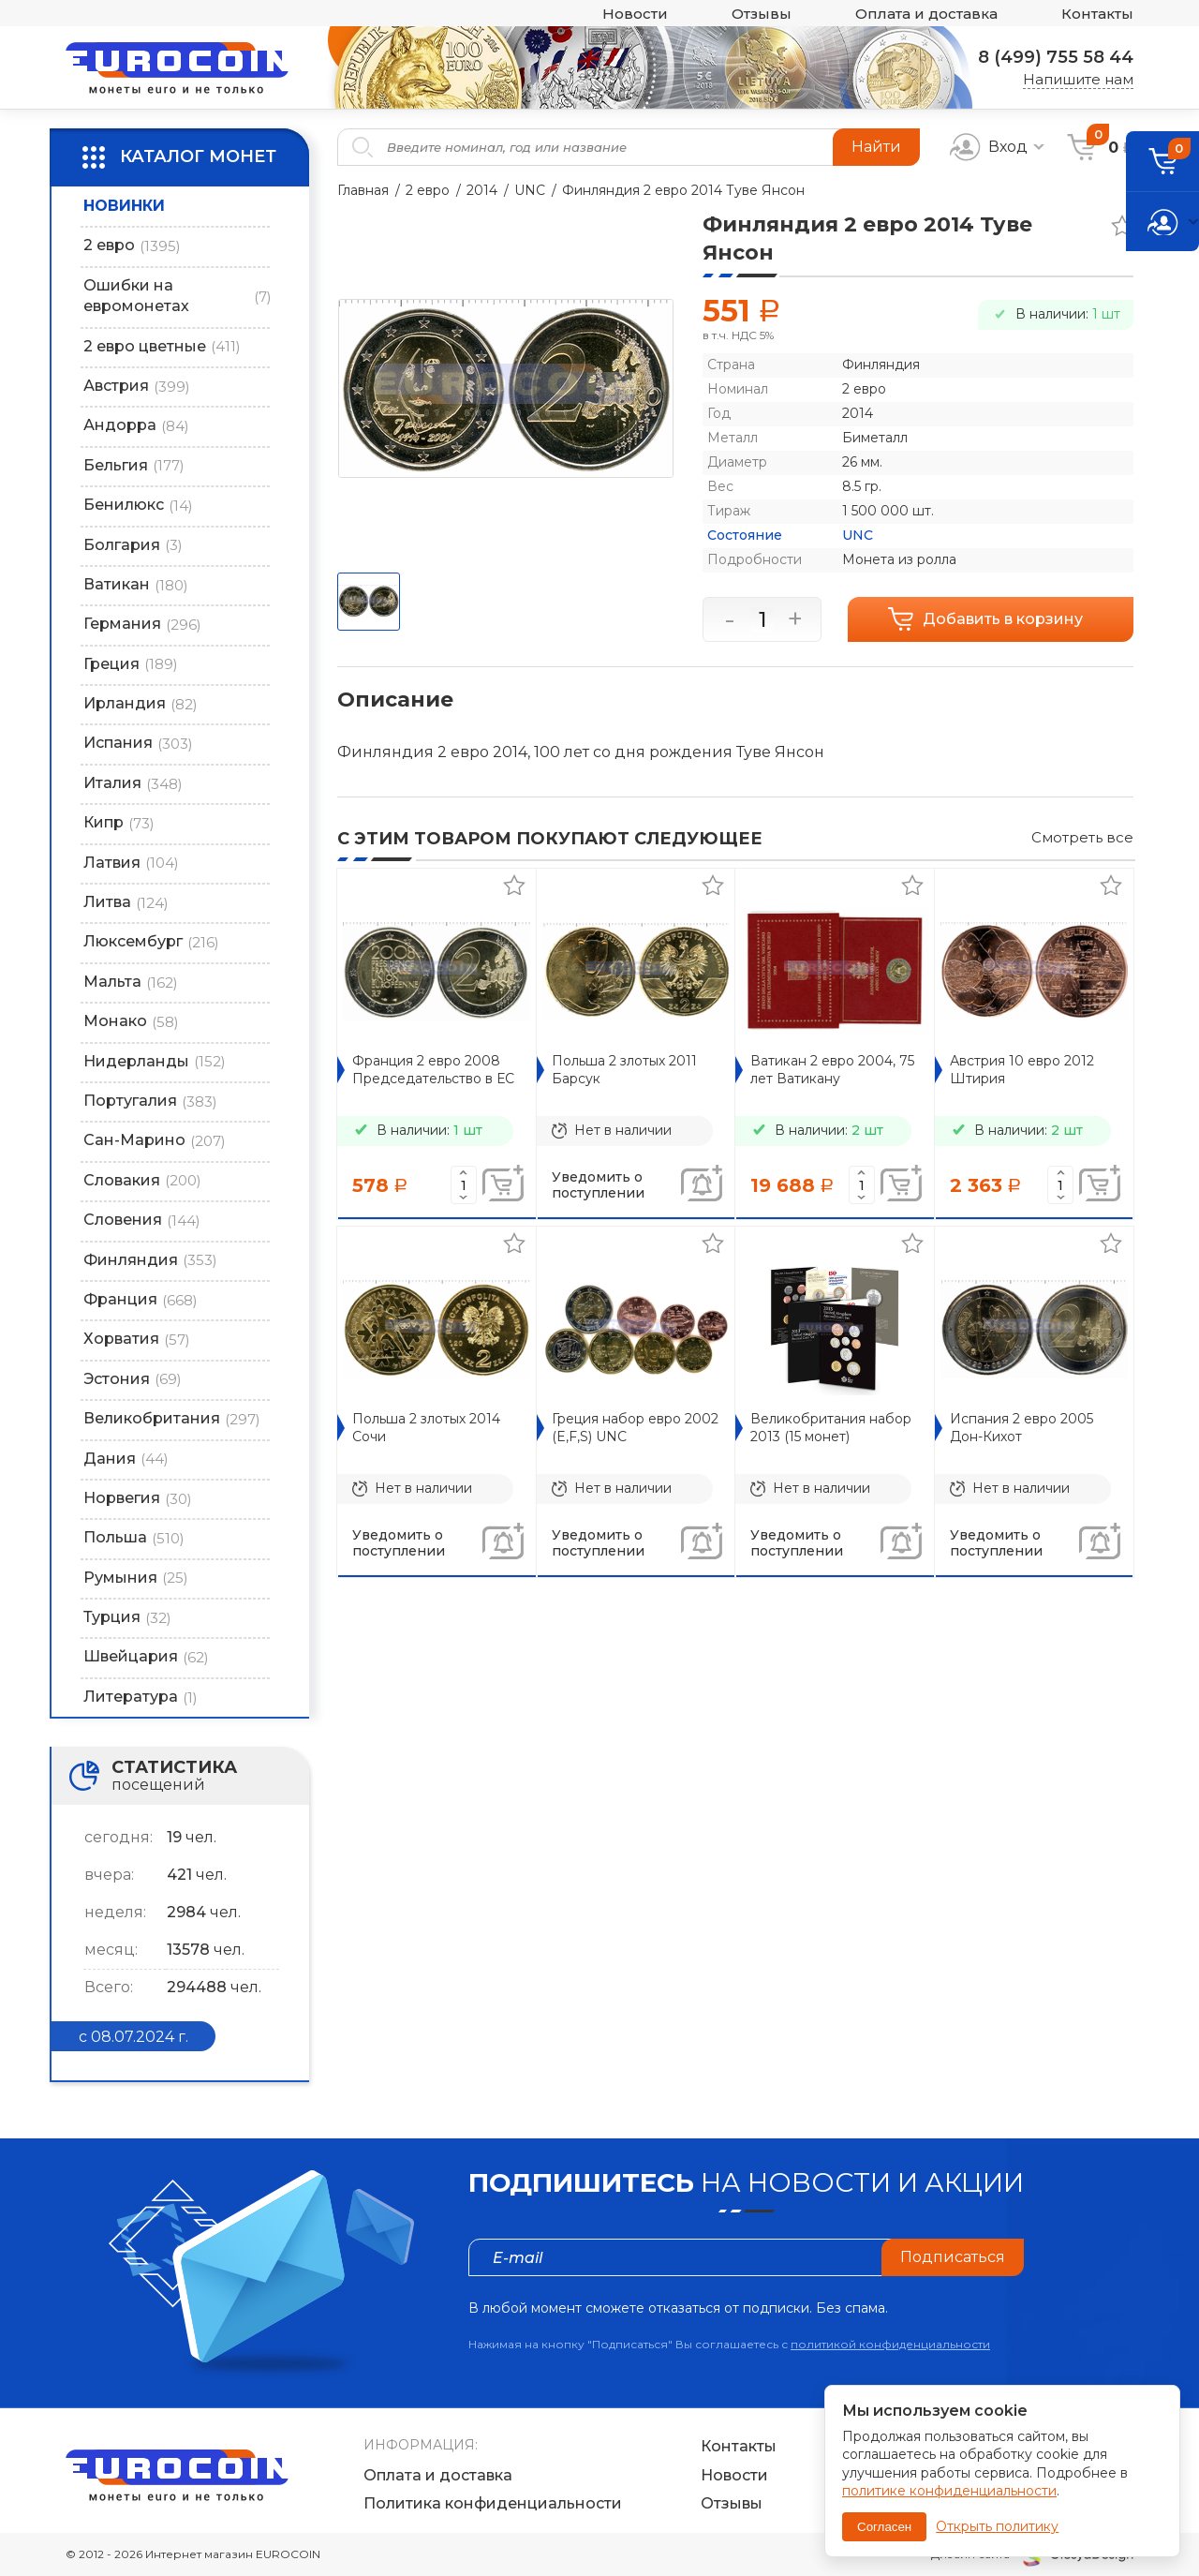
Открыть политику (997, 2526)
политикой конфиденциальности (890, 2344)
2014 (481, 190)
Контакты (1097, 13)
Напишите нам (1078, 79)
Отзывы (762, 13)
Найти (876, 147)
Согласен (884, 2527)
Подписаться (952, 2257)
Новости (635, 13)
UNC (529, 190)
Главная (363, 190)
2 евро (428, 190)
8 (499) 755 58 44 (1055, 57)
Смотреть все (1082, 837)
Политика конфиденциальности (492, 2503)
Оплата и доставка (926, 13)
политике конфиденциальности (949, 2490)
